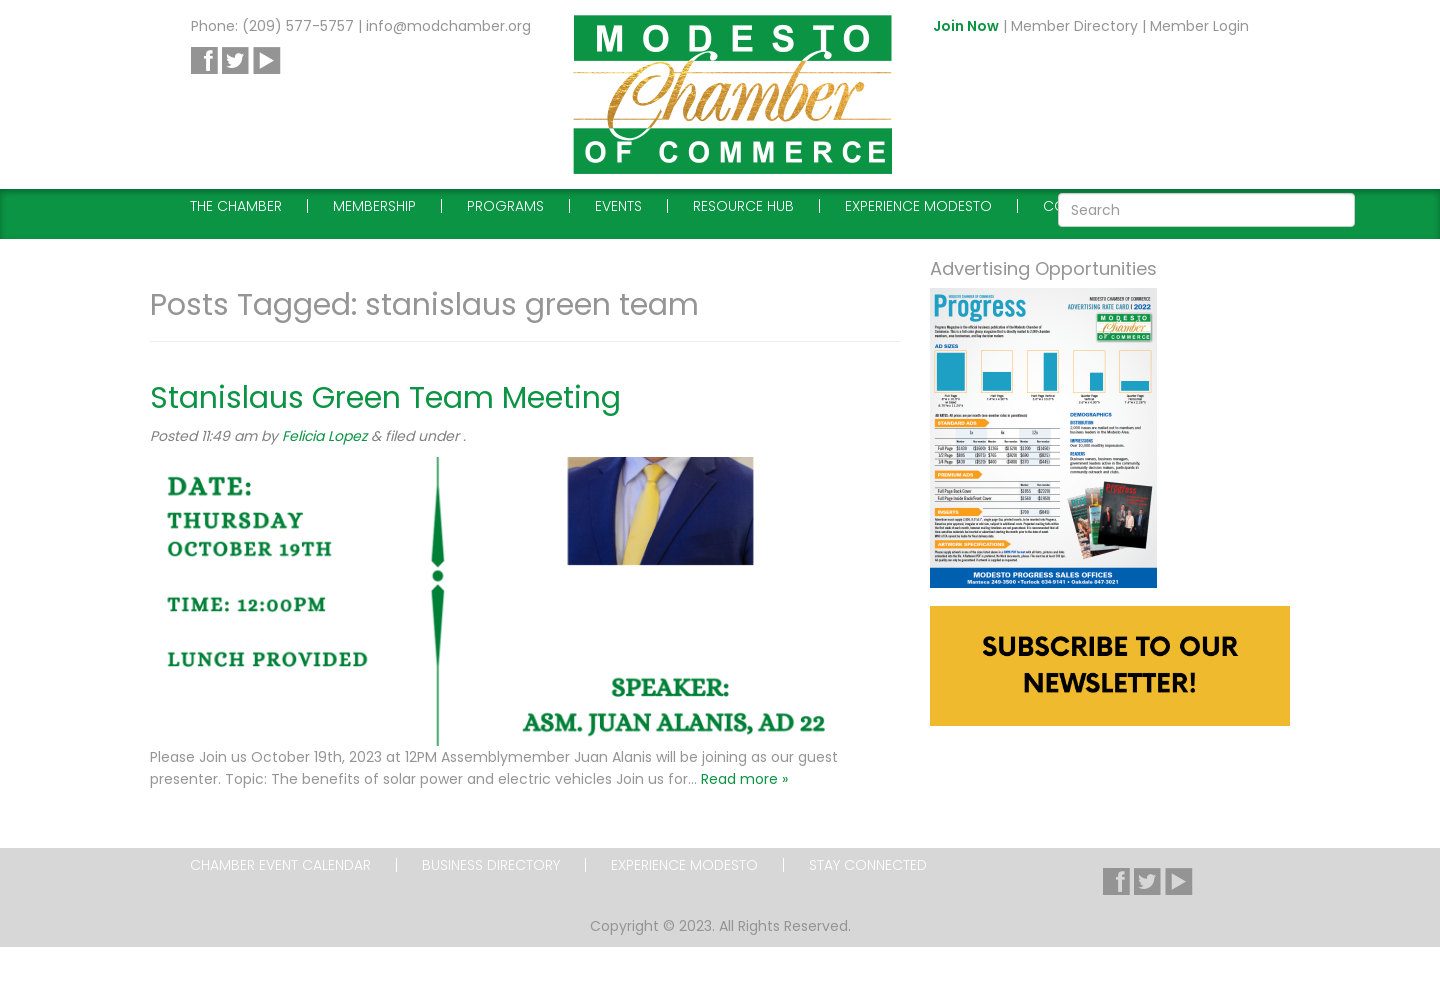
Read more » (744, 779)
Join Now (966, 26)
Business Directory (491, 865)
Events (618, 206)
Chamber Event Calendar (280, 865)
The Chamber (236, 206)
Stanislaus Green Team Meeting (385, 398)
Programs (505, 206)
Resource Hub (743, 206)
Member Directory (1074, 26)
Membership (374, 206)
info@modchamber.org (448, 26)
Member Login (1199, 26)
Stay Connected (868, 865)
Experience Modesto (918, 206)
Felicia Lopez (324, 436)
